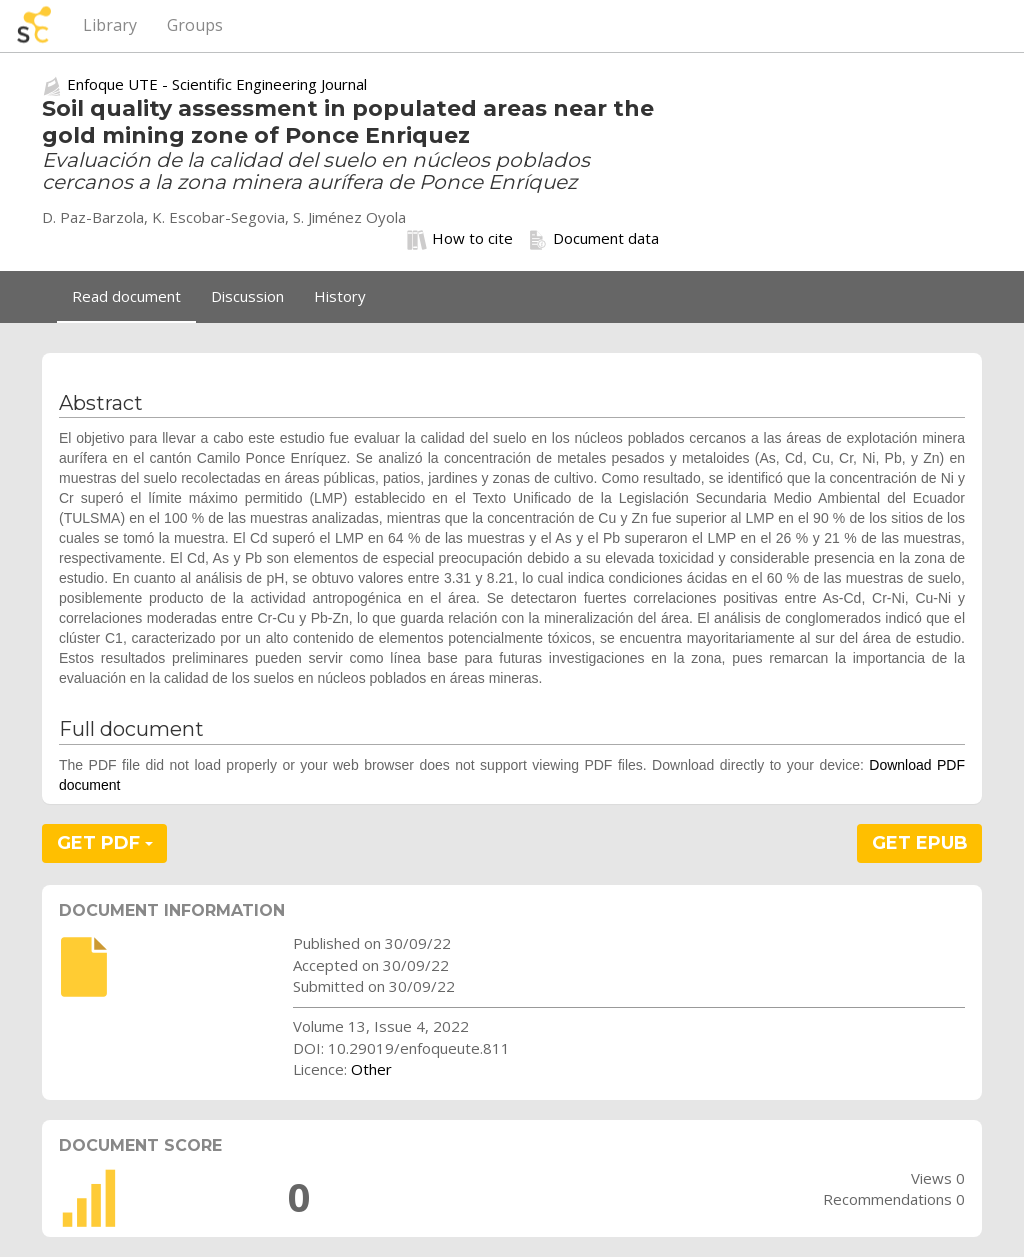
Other (371, 1069)
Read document (126, 296)
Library (110, 25)
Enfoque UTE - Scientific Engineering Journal (217, 84)
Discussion (247, 296)
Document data (593, 239)
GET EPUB (920, 843)
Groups (195, 25)
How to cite (460, 239)
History (340, 296)
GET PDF (105, 843)
